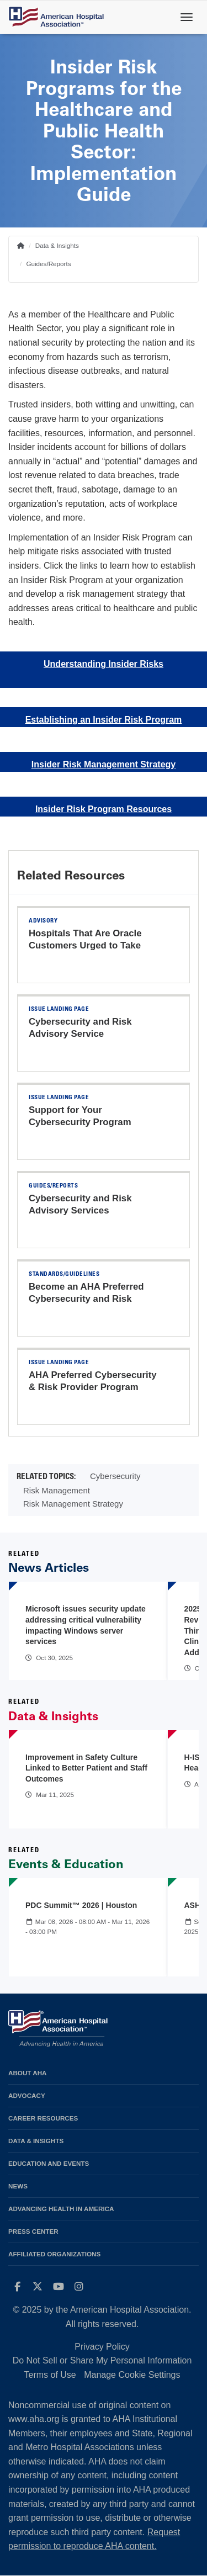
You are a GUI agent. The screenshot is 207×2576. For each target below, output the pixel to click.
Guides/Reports (48, 263)
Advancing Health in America (61, 2208)
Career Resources (43, 2118)
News (18, 2186)
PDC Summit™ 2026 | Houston (81, 1905)
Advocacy (26, 2095)
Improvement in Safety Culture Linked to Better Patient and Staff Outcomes (86, 1768)
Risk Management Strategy (73, 1503)
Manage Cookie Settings (132, 2374)
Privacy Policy (102, 2346)
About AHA (27, 2072)
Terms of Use (50, 2374)
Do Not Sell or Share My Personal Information (102, 2360)
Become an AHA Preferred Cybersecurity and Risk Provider (86, 1298)
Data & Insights (57, 245)
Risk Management (56, 1490)
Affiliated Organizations (54, 2253)
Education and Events (48, 2163)
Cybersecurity (115, 1476)
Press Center (33, 2231)
